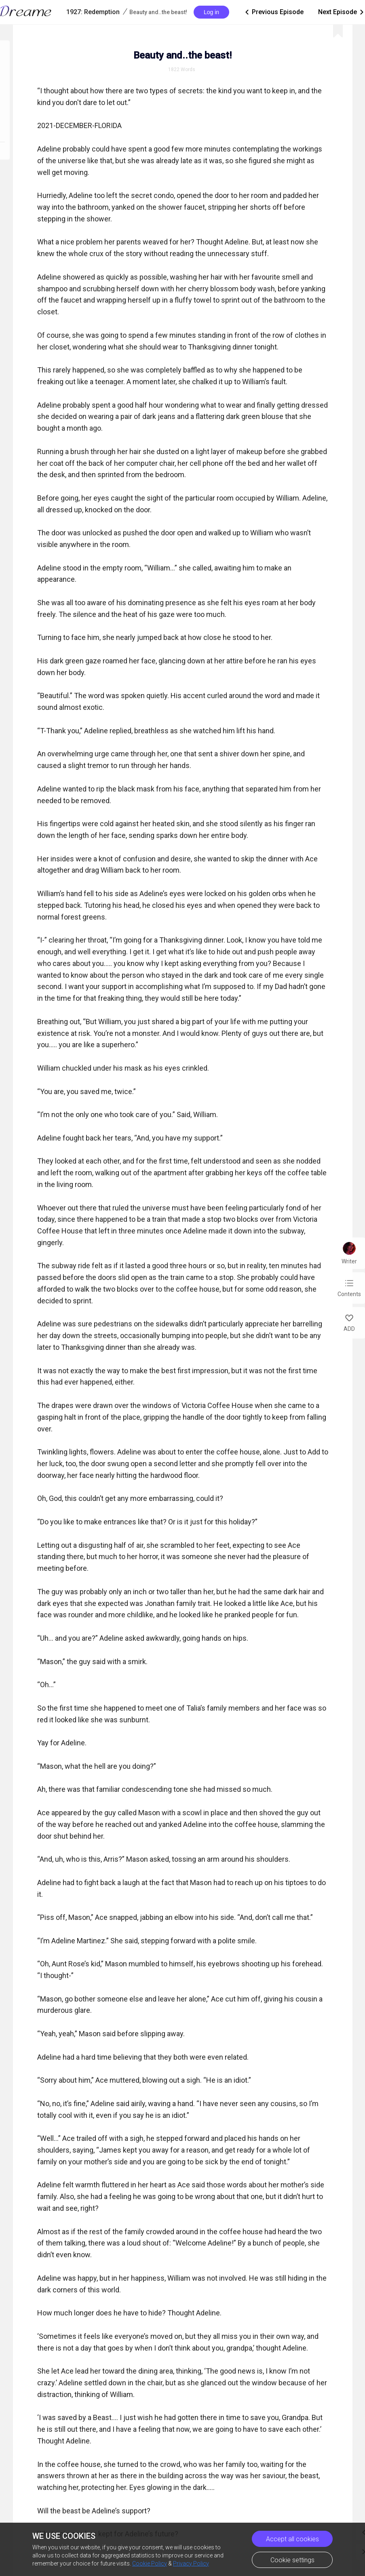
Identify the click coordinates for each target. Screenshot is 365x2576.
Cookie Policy (149, 2563)
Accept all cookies (292, 2539)
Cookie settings (292, 2560)
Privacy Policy (191, 2563)
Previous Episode (274, 12)
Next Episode (341, 12)
